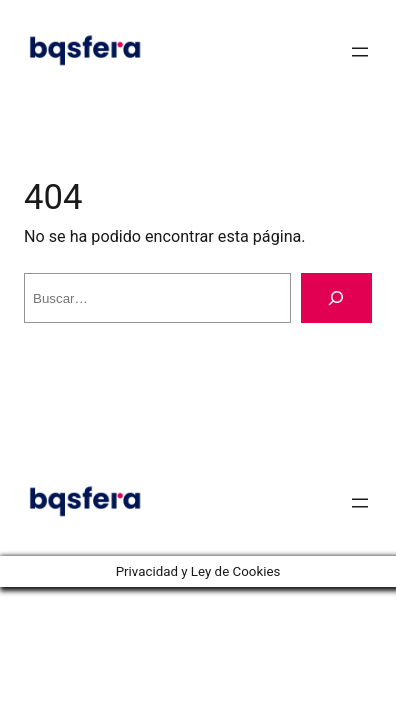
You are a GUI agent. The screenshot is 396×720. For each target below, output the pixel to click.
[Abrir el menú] (360, 52)
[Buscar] (336, 298)
